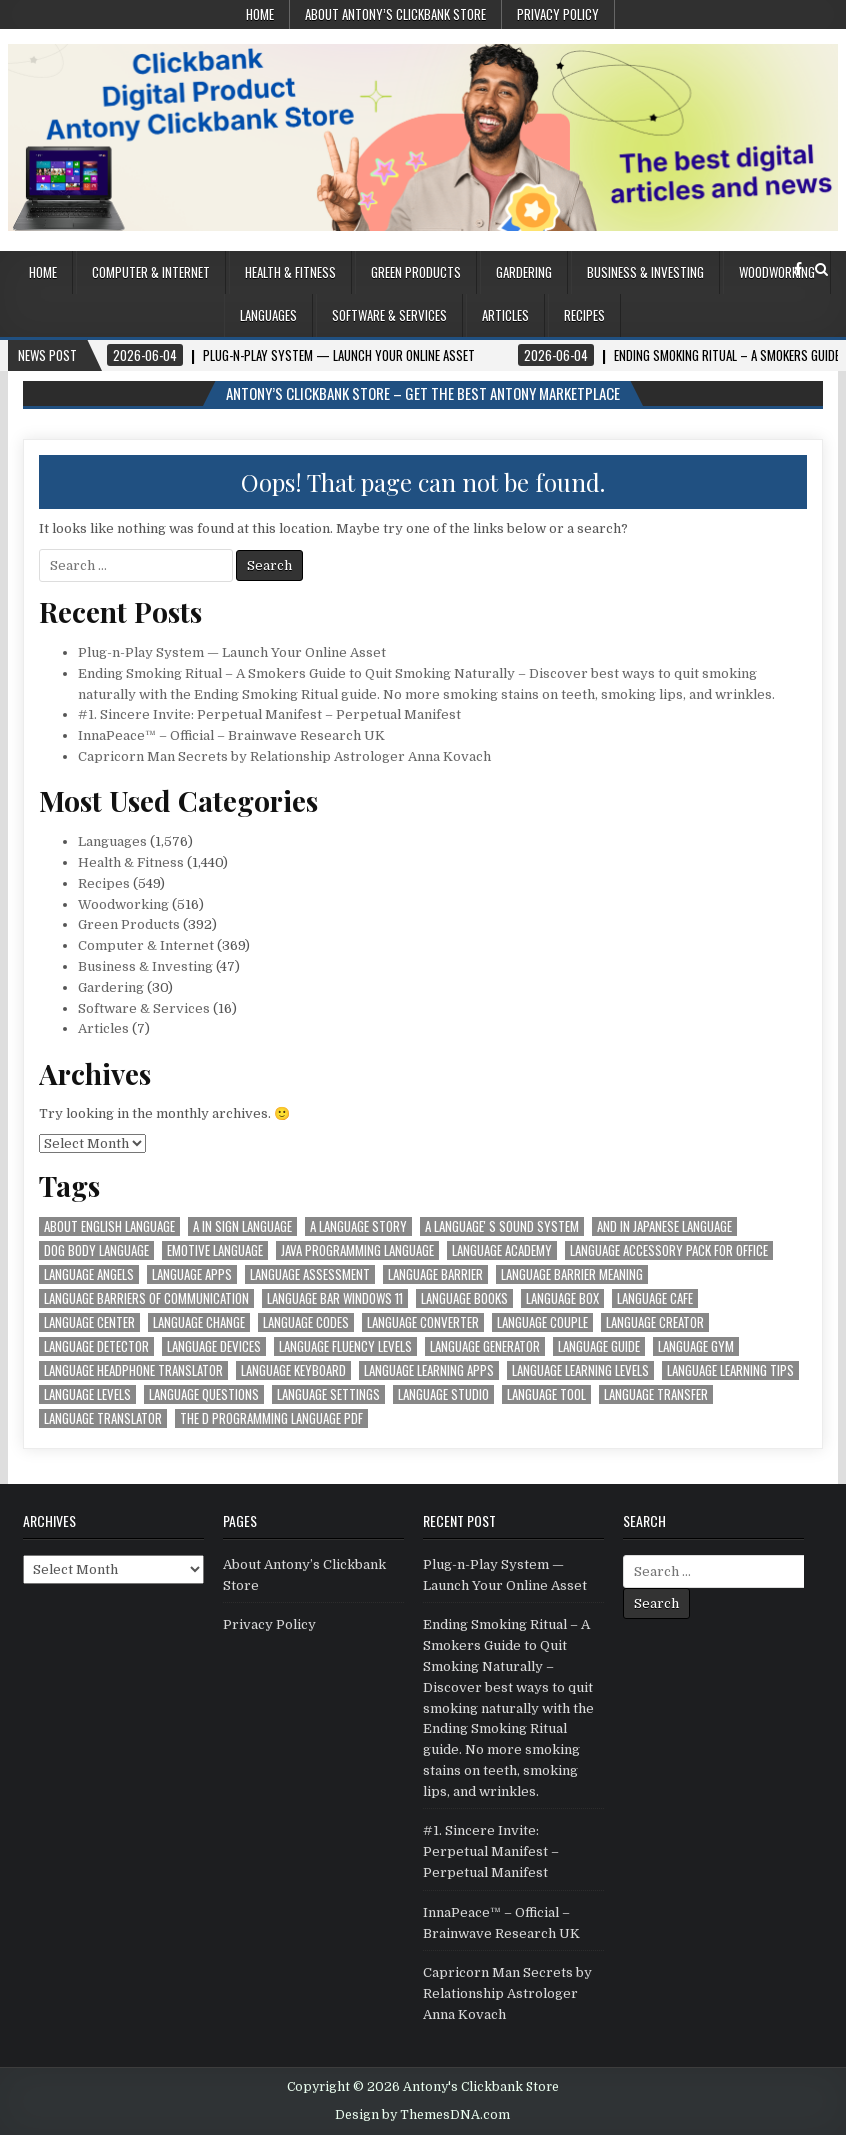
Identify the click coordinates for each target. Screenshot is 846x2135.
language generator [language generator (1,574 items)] (485, 1346)
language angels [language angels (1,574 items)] (89, 1274)
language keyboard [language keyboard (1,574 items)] (293, 1370)
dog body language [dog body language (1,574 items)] (96, 1250)
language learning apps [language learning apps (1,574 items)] (429, 1370)
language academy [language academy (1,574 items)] (502, 1250)
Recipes (584, 315)
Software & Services (389, 315)
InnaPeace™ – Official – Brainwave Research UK (231, 735)
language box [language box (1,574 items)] (562, 1298)
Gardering (524, 272)
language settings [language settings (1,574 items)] (328, 1394)
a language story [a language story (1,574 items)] (358, 1226)
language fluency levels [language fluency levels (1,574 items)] (345, 1346)
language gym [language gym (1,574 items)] (696, 1346)
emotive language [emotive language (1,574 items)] (215, 1250)
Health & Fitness (290, 272)
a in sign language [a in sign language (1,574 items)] (242, 1226)
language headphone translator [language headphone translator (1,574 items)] (133, 1370)
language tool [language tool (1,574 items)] (546, 1394)
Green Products (416, 272)
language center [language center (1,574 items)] (89, 1322)
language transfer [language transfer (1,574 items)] (656, 1394)
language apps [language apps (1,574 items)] (192, 1274)
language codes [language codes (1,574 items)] (306, 1322)
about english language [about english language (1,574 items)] (109, 1226)
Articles (505, 315)
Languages (268, 315)
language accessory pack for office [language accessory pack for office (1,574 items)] (669, 1250)
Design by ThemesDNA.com (422, 2115)
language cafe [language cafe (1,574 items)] (655, 1298)
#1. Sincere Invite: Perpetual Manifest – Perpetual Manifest (269, 714)
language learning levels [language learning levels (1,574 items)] (580, 1370)
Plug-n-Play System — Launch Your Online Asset (232, 652)
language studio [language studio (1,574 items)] (443, 1394)
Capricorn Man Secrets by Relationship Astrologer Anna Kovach (284, 756)
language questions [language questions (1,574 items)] (204, 1394)
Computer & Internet (151, 272)
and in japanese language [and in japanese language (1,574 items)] (664, 1226)
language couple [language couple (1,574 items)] (542, 1322)
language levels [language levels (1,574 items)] (87, 1394)
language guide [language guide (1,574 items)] (599, 1346)
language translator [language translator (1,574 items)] (103, 1418)
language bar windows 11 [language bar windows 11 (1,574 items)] (335, 1298)
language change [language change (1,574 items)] (199, 1322)
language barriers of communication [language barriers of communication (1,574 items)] (146, 1298)
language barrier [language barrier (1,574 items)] (435, 1274)
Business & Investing (645, 272)
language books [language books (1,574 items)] (464, 1298)
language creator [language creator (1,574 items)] (655, 1322)
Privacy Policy (558, 14)
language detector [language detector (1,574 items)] (96, 1346)
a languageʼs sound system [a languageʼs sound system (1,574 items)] (502, 1226)
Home (260, 14)
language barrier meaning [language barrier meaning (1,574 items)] (572, 1274)
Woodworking (777, 272)
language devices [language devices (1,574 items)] (214, 1346)
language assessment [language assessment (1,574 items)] (310, 1274)
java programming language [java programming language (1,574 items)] (357, 1250)
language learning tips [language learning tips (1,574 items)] (730, 1370)
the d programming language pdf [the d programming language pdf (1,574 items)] (271, 1418)
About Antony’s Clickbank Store (395, 14)
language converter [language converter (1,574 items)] (423, 1322)
